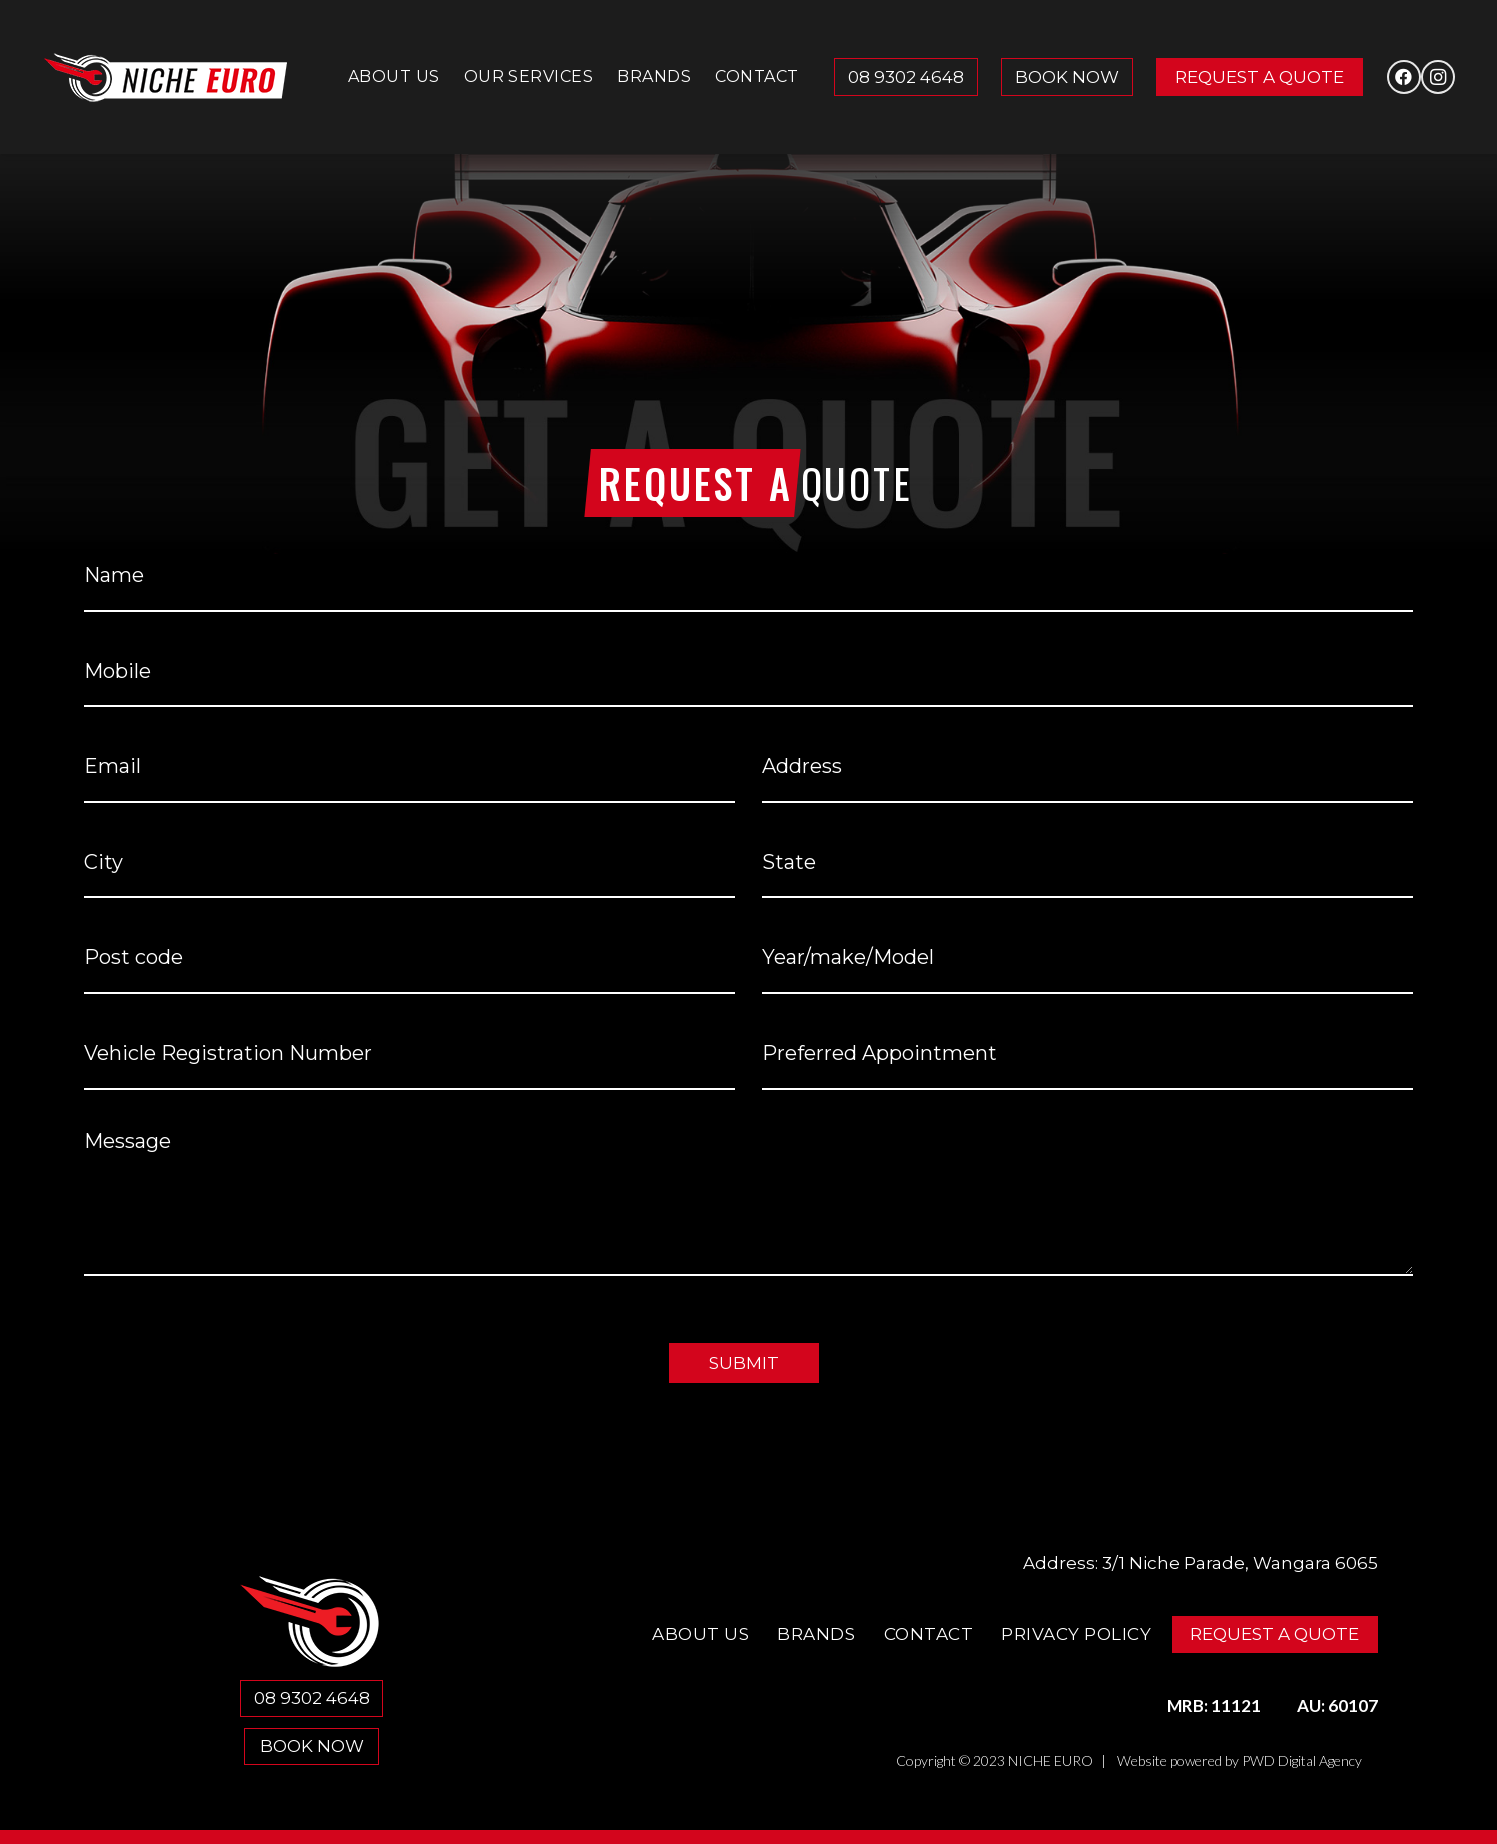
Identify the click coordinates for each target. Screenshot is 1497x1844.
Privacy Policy (1076, 1634)
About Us (700, 1634)
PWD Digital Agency (1302, 1761)
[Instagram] (1438, 77)
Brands (816, 1634)
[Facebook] (1404, 77)
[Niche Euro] (165, 77)
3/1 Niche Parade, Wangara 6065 (1240, 1563)
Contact (929, 1634)
